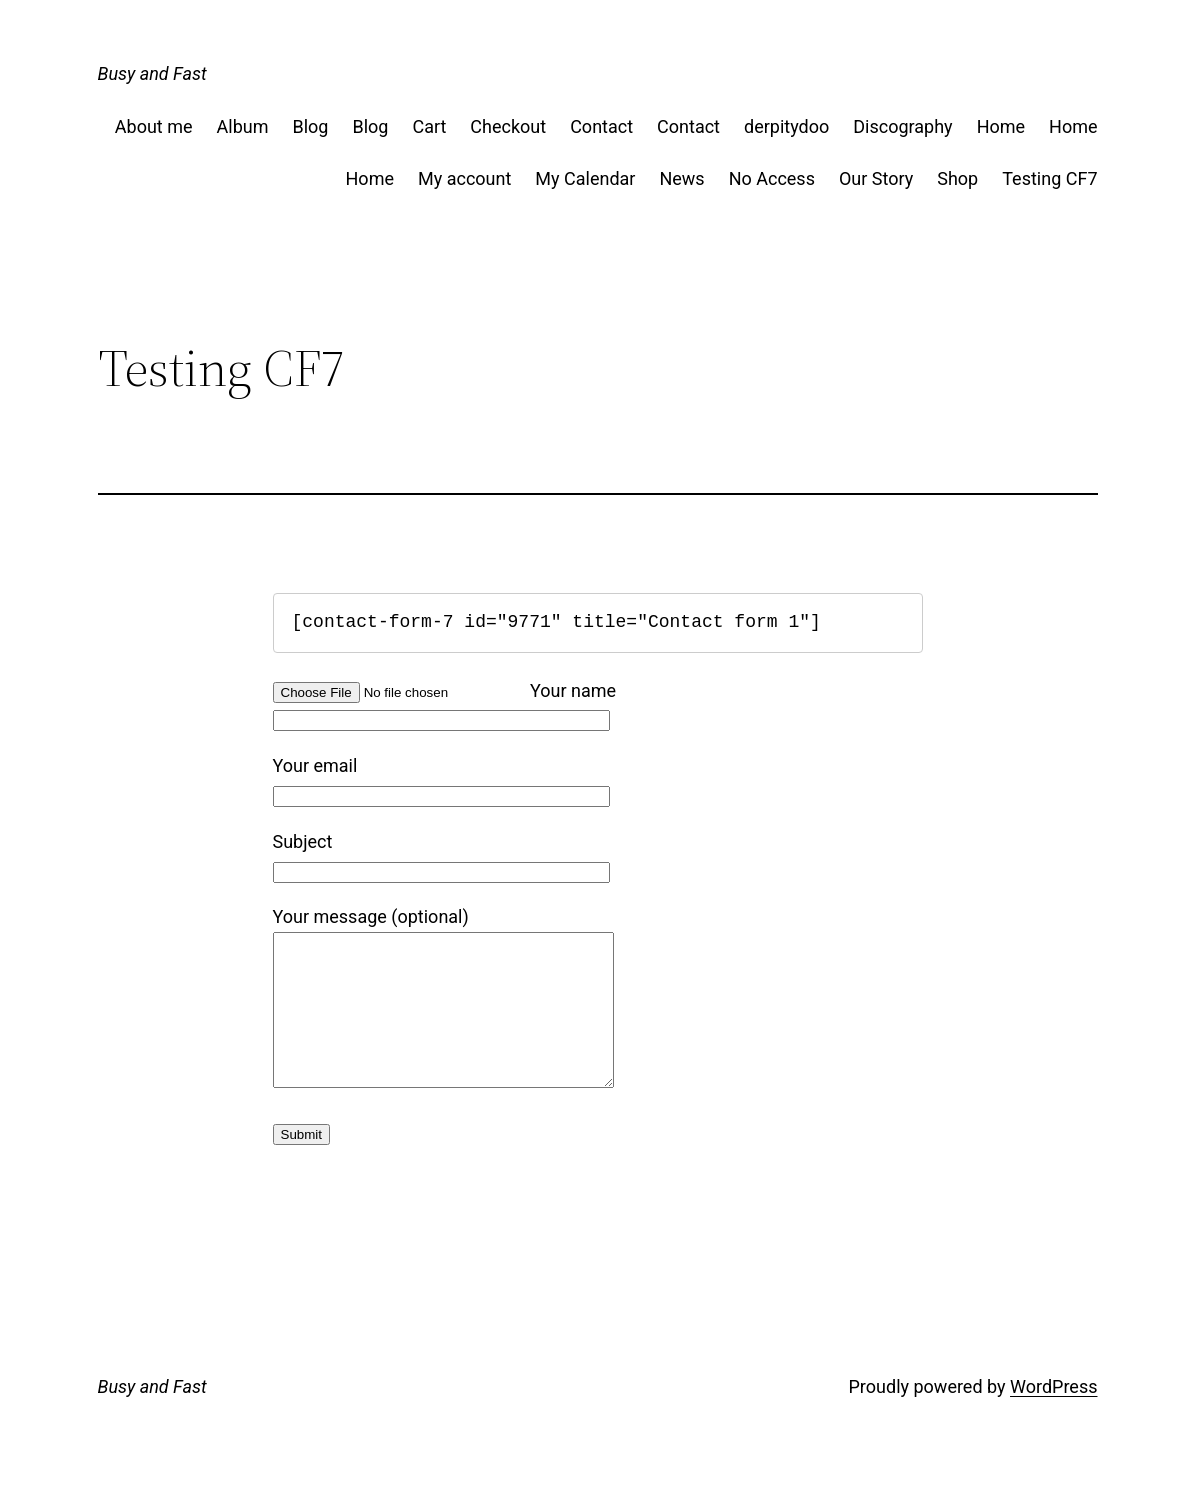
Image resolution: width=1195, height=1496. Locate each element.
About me (154, 126)
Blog (310, 126)
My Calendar (585, 178)
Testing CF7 (1049, 178)
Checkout (508, 126)
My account (464, 178)
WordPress (1053, 1416)
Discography (902, 126)
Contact (601, 126)
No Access (772, 178)
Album (243, 126)
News (681, 178)
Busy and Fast (152, 73)
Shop (957, 178)
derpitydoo (786, 126)
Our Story (876, 178)
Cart (429, 126)
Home (1001, 126)
